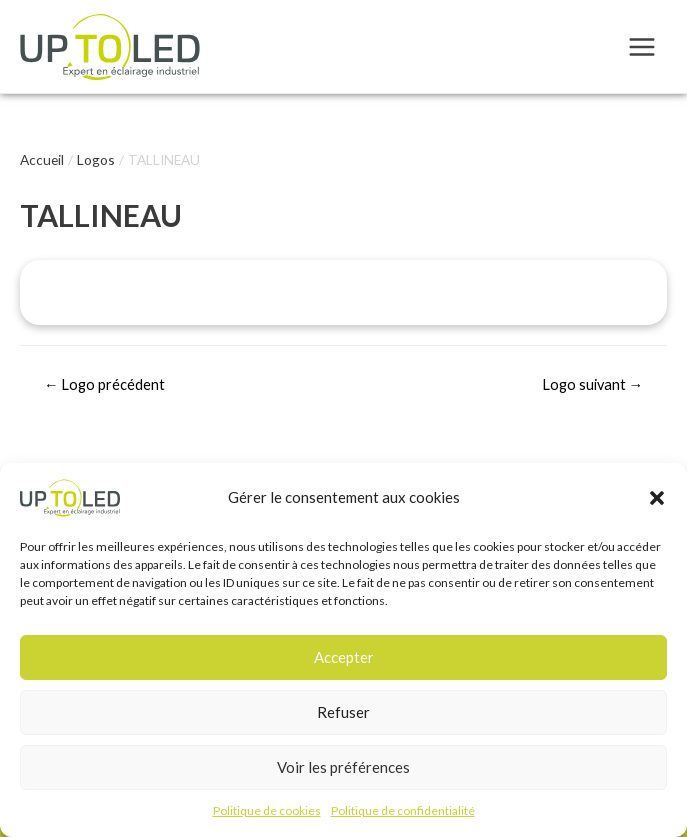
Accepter (344, 660)
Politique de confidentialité (403, 813)
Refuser (343, 715)
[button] (657, 501)
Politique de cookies (267, 813)
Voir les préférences (343, 770)
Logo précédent (105, 384)
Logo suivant (593, 384)
